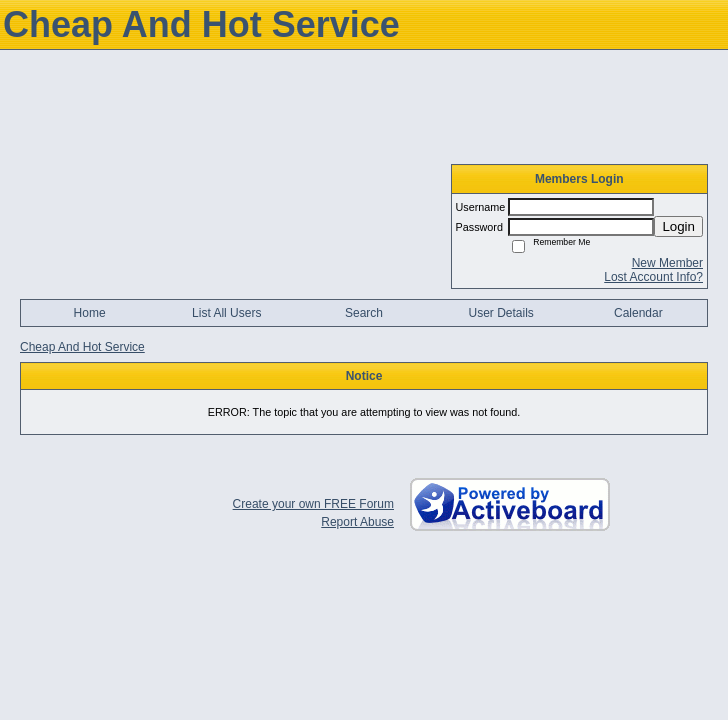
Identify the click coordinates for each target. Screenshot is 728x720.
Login (678, 226)
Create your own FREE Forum (313, 504)
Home (90, 313)
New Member (667, 263)
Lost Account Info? (653, 277)
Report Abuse (357, 522)
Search (364, 313)
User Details (500, 313)
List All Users (226, 313)
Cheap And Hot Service (82, 347)
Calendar (638, 313)
